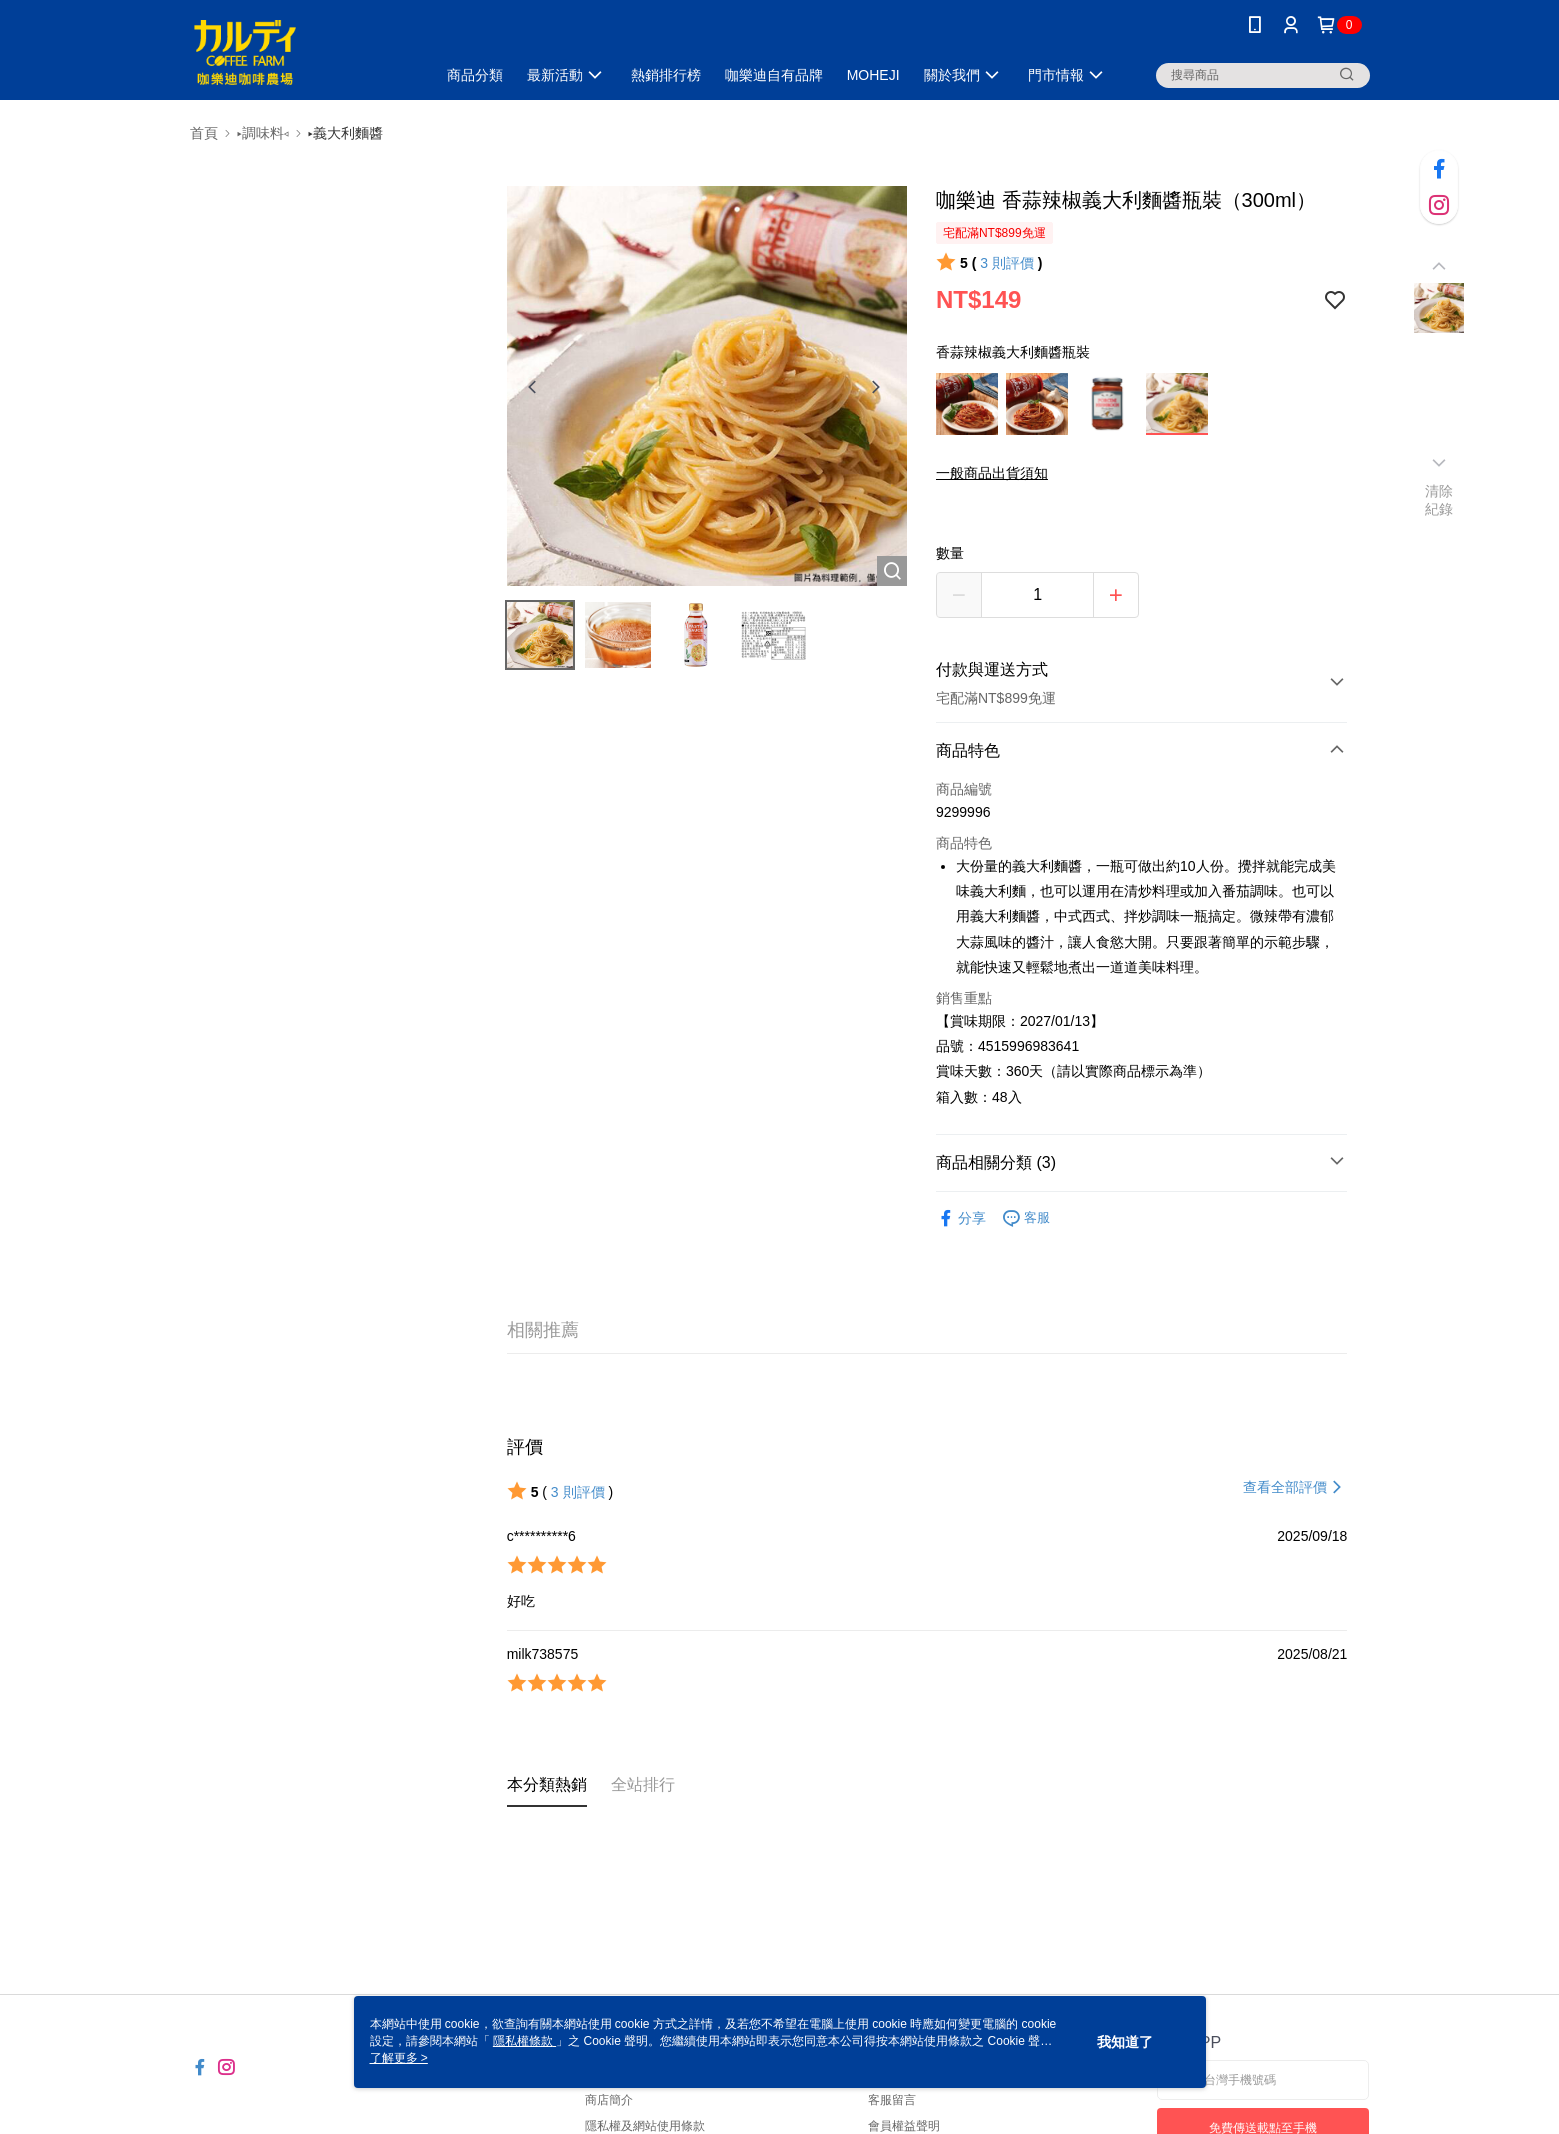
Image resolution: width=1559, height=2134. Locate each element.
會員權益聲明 (904, 2126)
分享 (961, 1218)
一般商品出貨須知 (992, 473)
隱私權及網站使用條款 (645, 2126)
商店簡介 (609, 2100)
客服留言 (892, 2100)
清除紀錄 (1439, 500)
